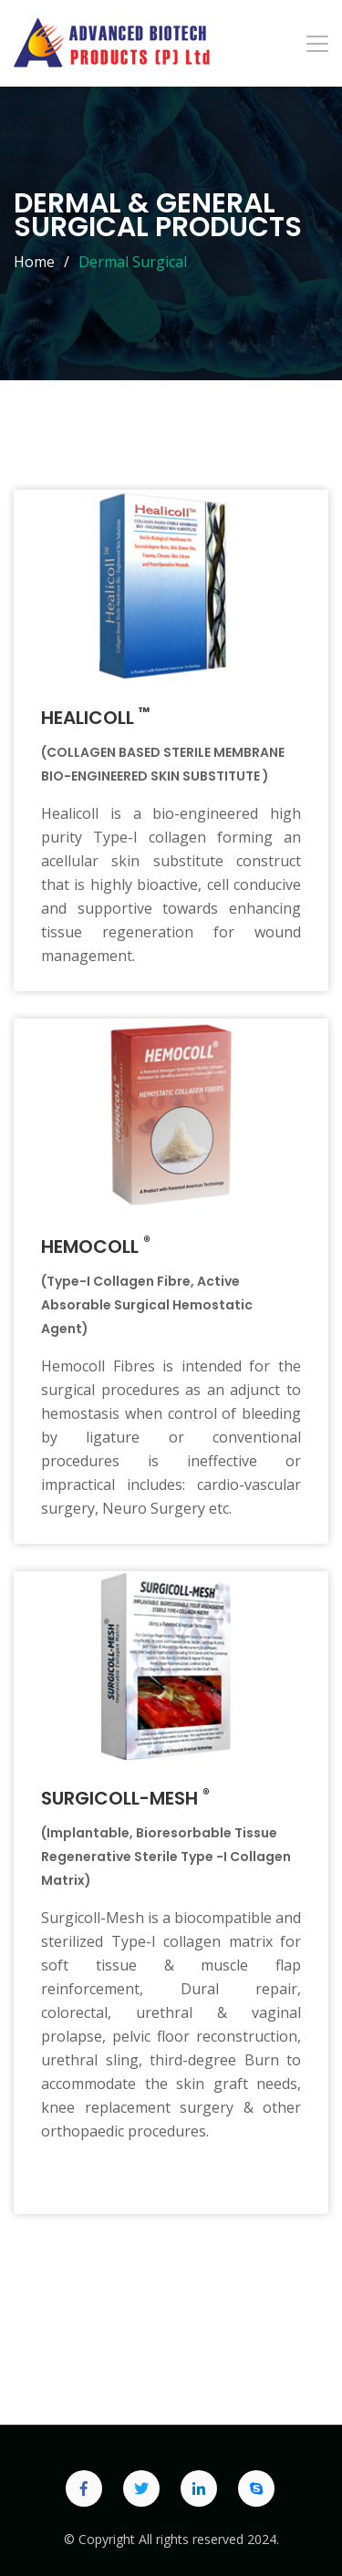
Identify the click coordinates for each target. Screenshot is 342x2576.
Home (34, 262)
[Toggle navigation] (317, 43)
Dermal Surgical (132, 262)
